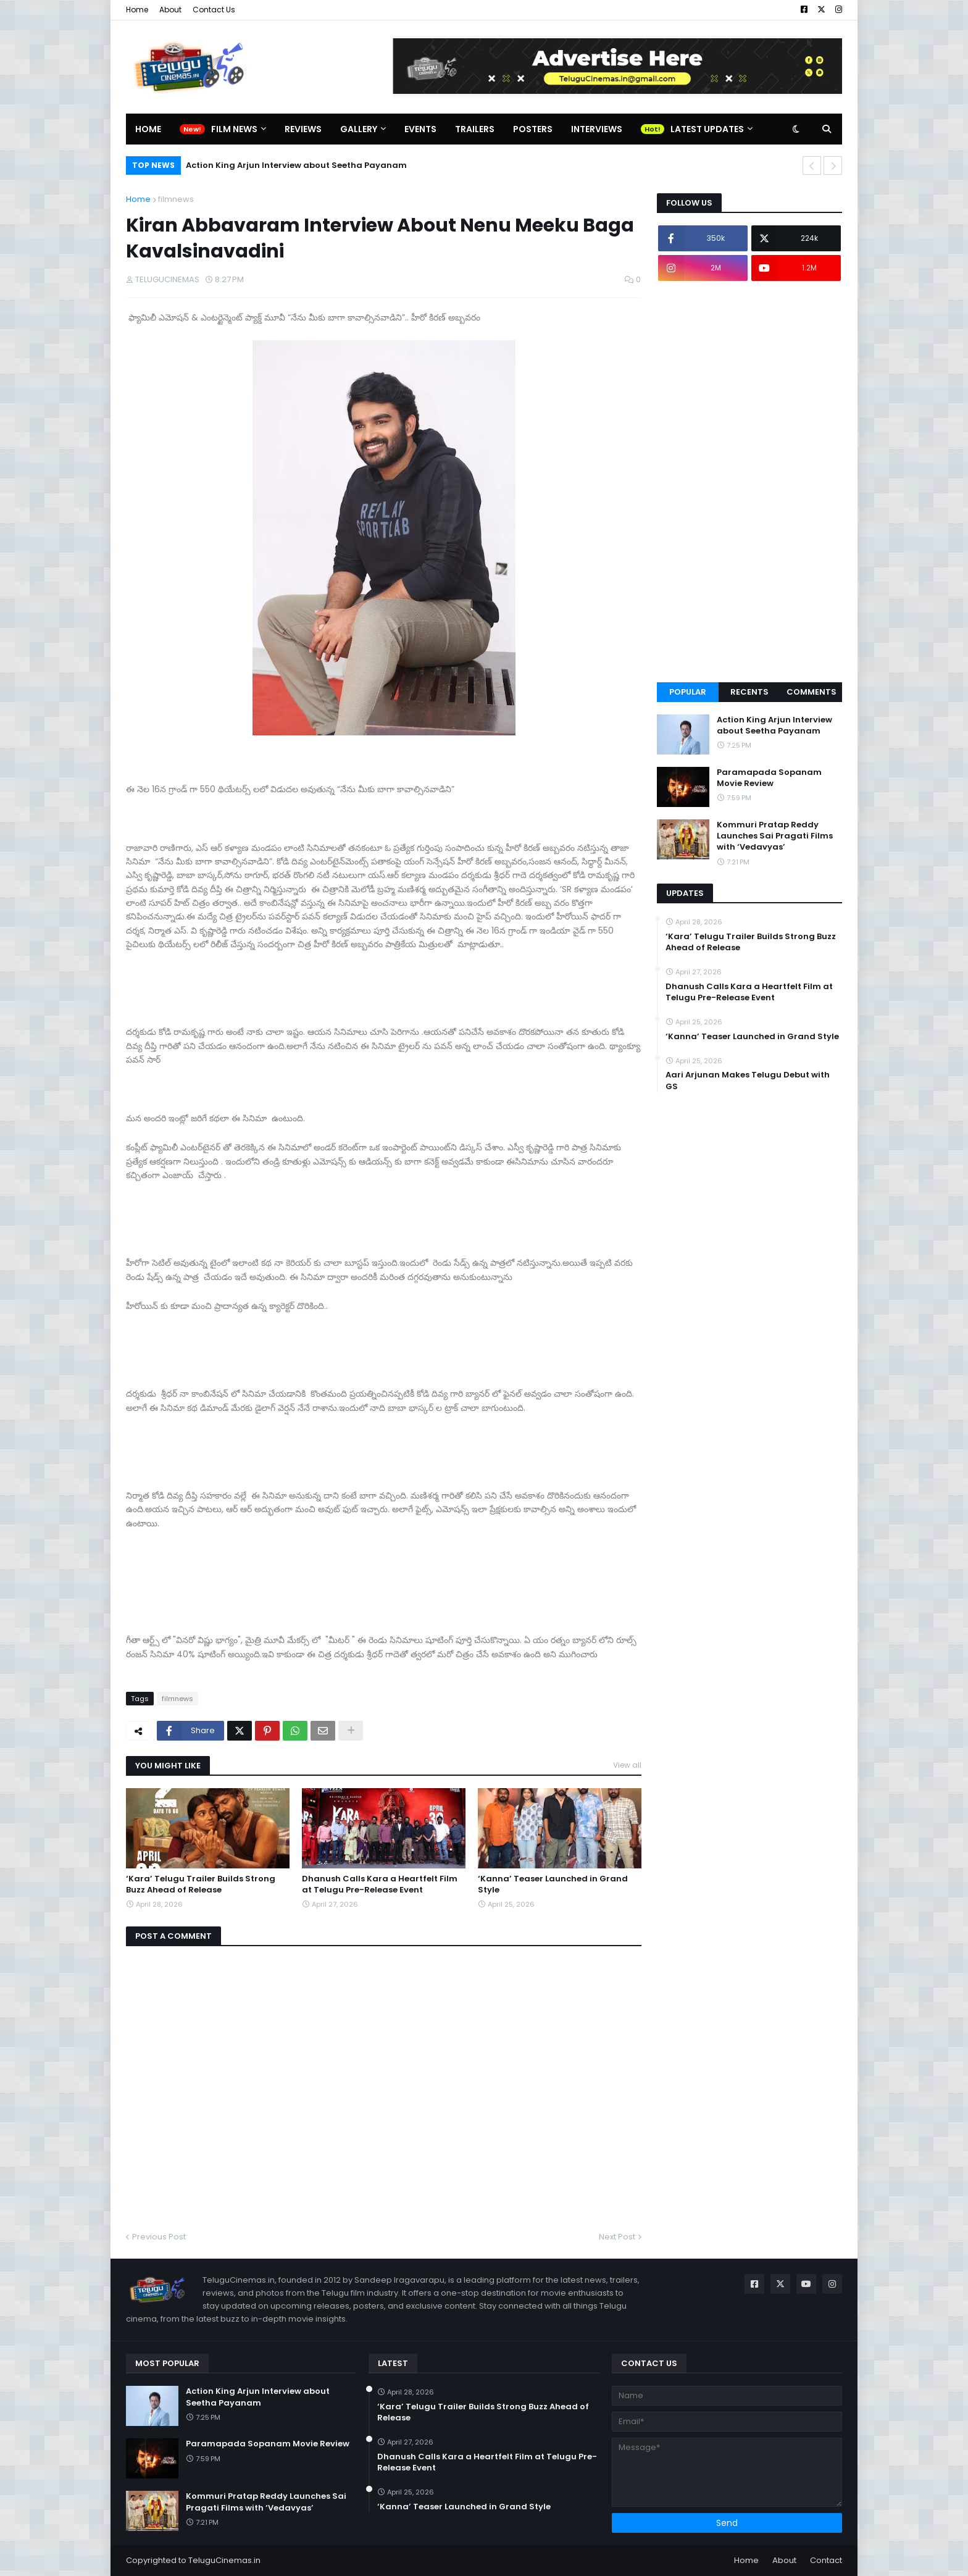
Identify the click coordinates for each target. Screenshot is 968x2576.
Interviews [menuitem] (596, 129)
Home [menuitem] (148, 129)
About (170, 9)
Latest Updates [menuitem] (707, 129)
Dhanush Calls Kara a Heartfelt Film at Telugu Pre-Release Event (379, 1884)
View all (627, 1765)
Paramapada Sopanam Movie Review (769, 778)
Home (137, 9)
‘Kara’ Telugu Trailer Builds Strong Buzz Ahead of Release (200, 1884)
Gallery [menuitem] (358, 129)
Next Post (617, 2237)
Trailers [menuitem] (474, 129)
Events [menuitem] (420, 129)
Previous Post (159, 2237)
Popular (687, 692)
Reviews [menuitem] (303, 129)
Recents (749, 692)
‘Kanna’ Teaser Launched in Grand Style (553, 1884)
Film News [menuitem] (234, 129)
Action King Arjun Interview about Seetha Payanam (296, 165)
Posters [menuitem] (533, 129)
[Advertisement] (749, 481)
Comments (811, 692)
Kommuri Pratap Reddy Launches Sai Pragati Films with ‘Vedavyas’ (775, 836)
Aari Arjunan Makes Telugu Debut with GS (748, 1080)
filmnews (176, 199)
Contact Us (214, 9)
